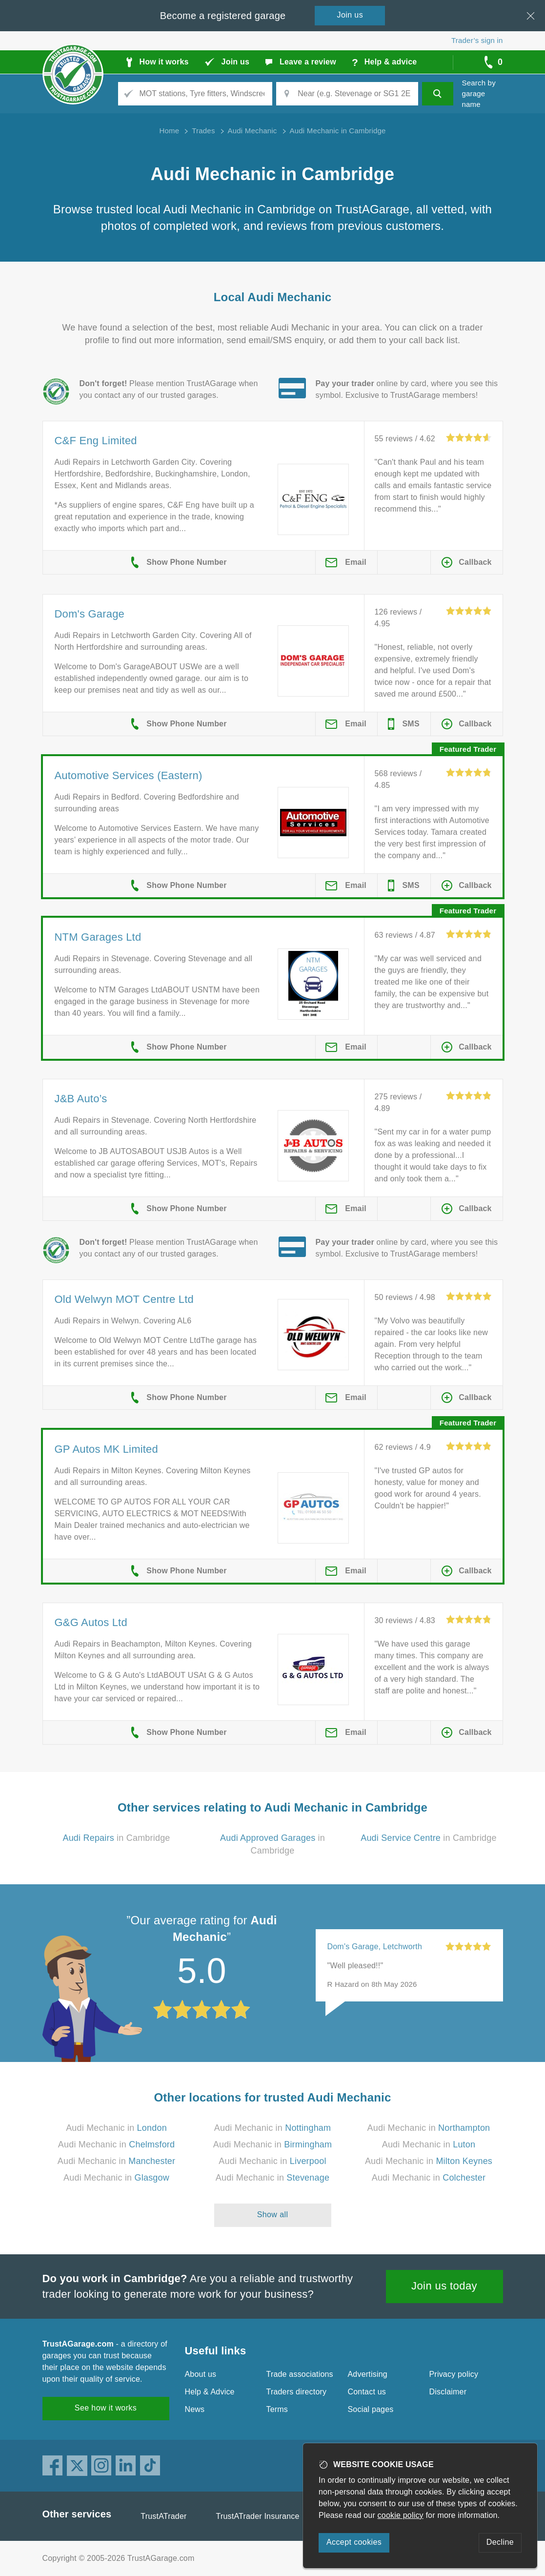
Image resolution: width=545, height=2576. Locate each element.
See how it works (106, 2408)
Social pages (371, 2409)
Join (350, 15)
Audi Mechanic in (116, 2128)
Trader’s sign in (477, 40)
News (195, 2409)
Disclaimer (448, 2392)
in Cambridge (116, 1838)
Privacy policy (454, 2374)
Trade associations (299, 2374)
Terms (277, 2409)
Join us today (444, 2286)
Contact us (367, 2392)
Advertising (367, 2374)
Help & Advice (210, 2392)
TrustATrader (163, 2516)
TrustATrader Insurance (258, 2516)
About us (201, 2374)
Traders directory (296, 2392)
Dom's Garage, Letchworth (375, 1946)
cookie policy (401, 2515)
